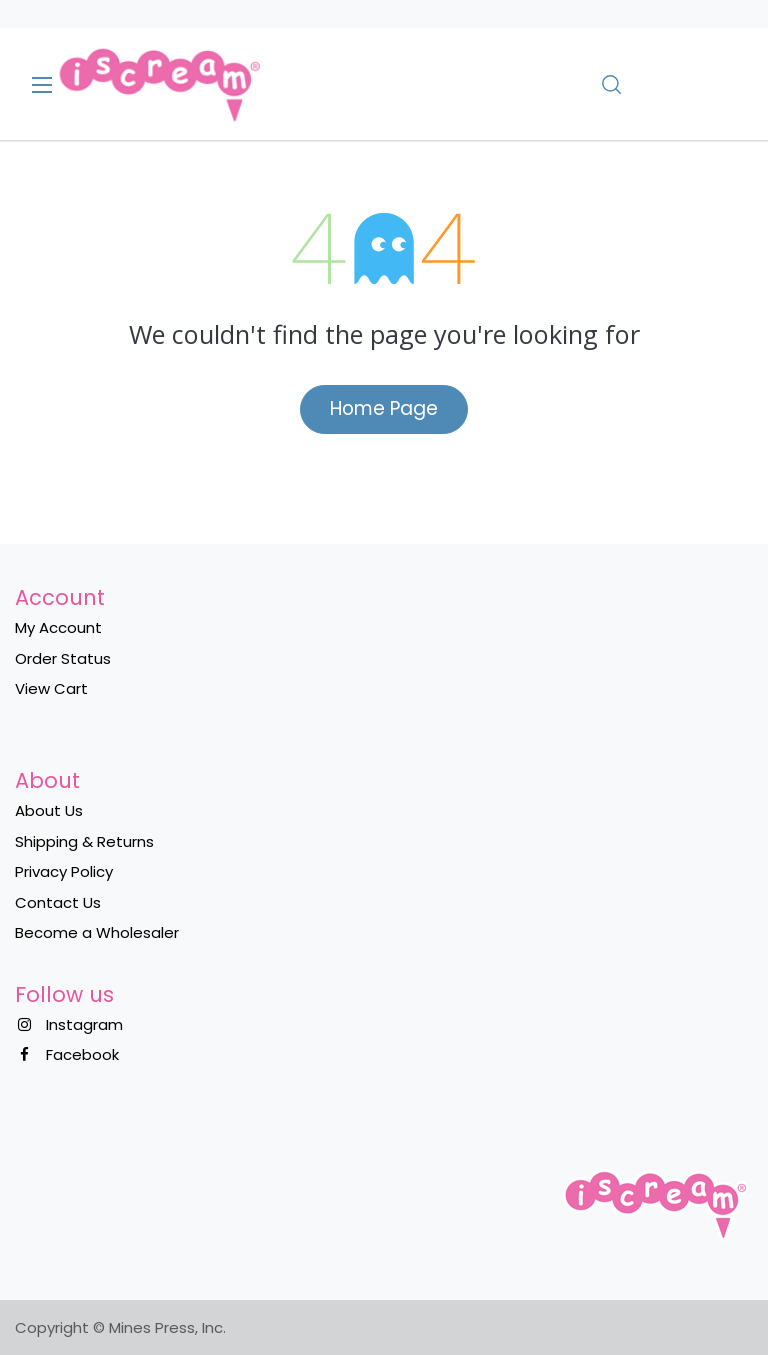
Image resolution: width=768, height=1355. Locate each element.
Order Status (63, 658)
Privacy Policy (64, 871)
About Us (49, 810)
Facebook (82, 1054)
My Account (58, 627)
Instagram (84, 1024)
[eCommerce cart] (668, 84)
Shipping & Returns (84, 841)
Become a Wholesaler (97, 932)
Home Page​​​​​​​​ (384, 408)
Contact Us (58, 902)
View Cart (51, 688)
